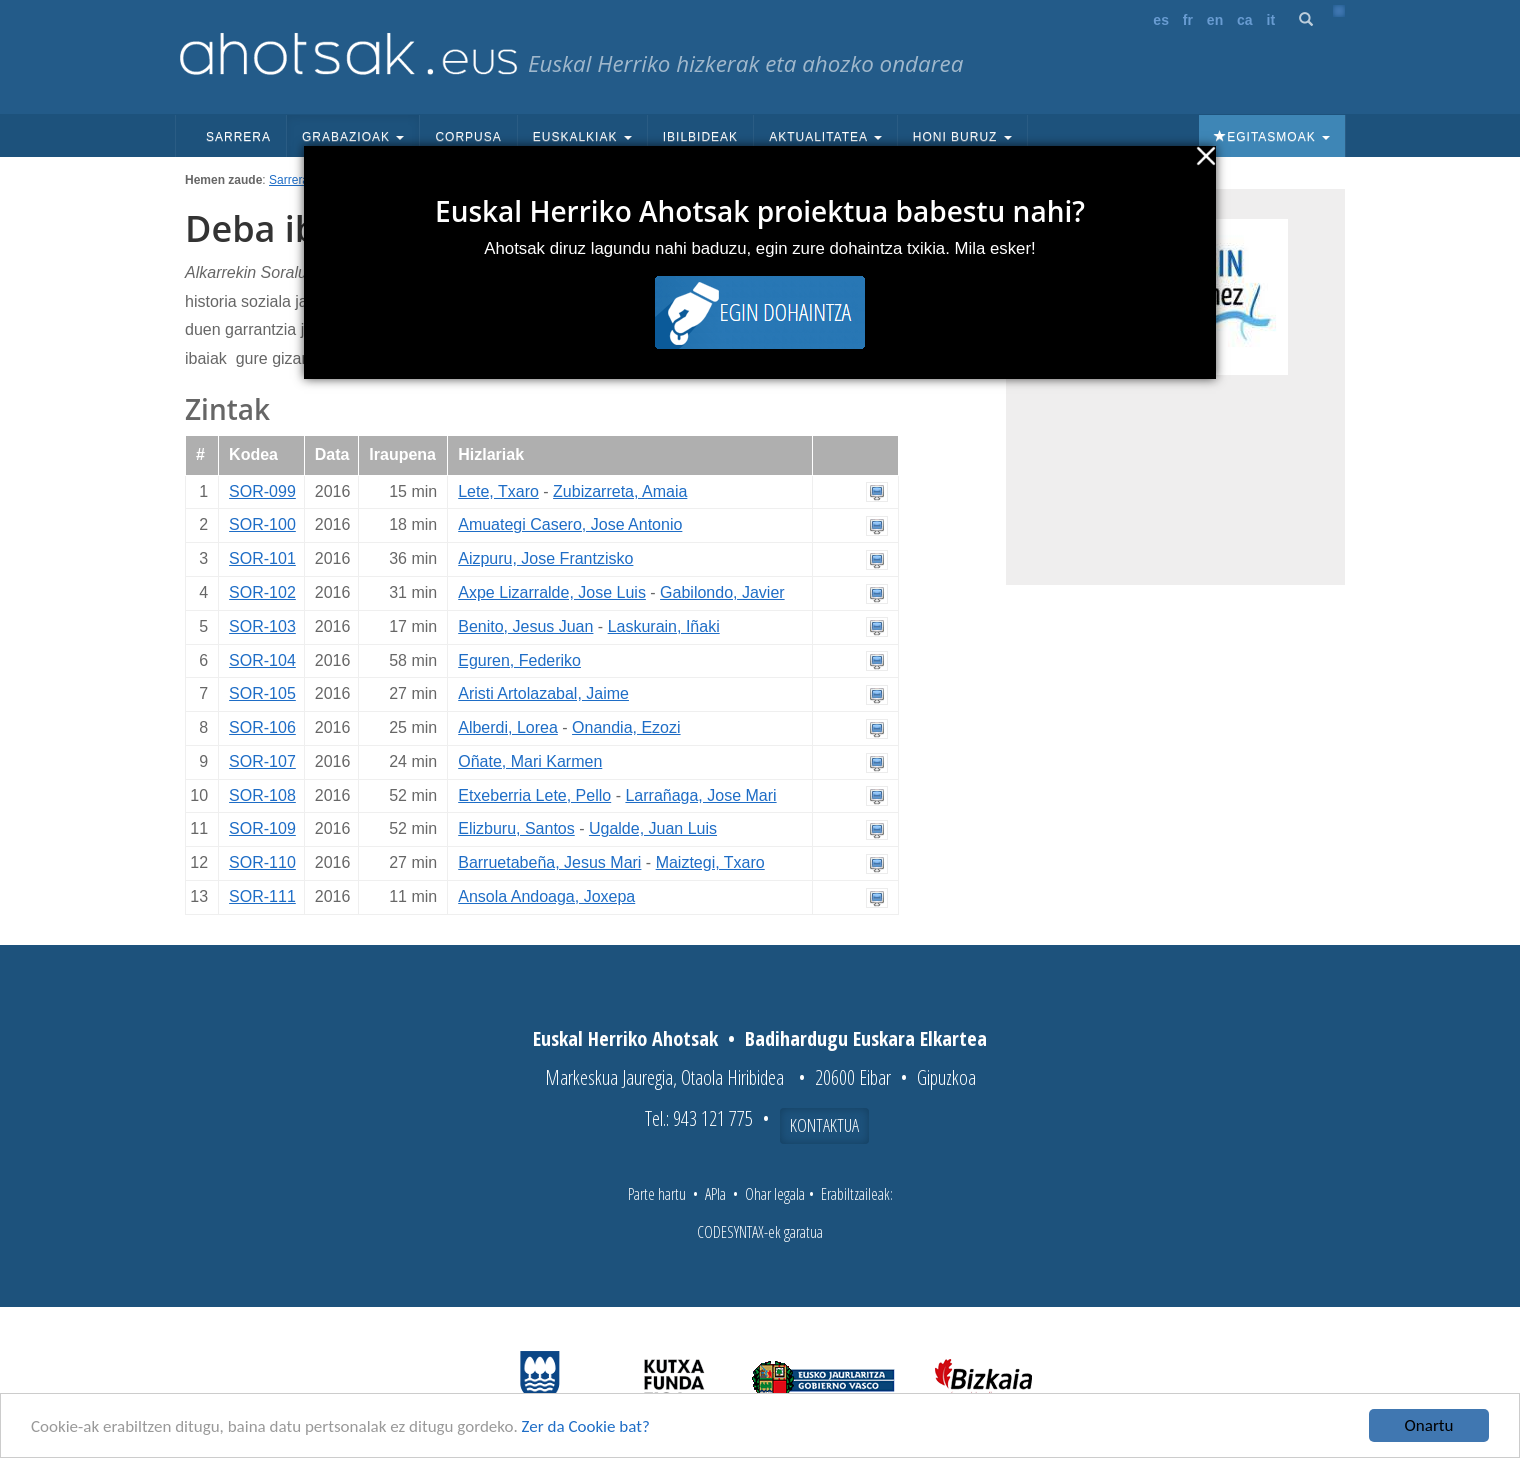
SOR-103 (262, 626)
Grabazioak (353, 137)
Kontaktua (824, 1125)
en (1215, 20)
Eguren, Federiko (519, 660)
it (1271, 20)
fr (1188, 20)
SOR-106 (262, 727)
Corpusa (468, 137)
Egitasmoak (1272, 137)
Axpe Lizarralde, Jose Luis (552, 592)
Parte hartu (657, 1194)
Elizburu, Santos (516, 828)
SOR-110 (262, 862)
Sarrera (238, 137)
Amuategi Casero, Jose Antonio (570, 524)
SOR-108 (262, 795)
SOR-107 (262, 761)
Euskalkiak (582, 137)
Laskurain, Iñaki (664, 626)
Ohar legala (775, 1194)
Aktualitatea (825, 137)
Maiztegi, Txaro (710, 862)
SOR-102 (262, 592)
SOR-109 (262, 828)
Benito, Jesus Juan (525, 626)
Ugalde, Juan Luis (653, 828)
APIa (715, 1194)
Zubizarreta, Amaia (620, 491)
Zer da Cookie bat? (586, 1426)
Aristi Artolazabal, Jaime (543, 693)
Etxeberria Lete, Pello (534, 795)
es (1161, 20)
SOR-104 (262, 660)
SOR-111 (262, 896)
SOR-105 (262, 693)
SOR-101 (262, 558)
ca (1245, 20)
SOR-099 (262, 491)
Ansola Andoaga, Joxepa (546, 896)
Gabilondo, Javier (722, 592)
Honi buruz (962, 137)
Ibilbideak (700, 137)
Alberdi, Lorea (508, 727)
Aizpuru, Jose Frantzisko (545, 558)
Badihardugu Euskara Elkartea (866, 1038)
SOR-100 (262, 524)
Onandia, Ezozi (626, 727)
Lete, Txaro (498, 491)
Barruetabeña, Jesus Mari (549, 862)
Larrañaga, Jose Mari (700, 795)
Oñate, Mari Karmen (530, 761)
